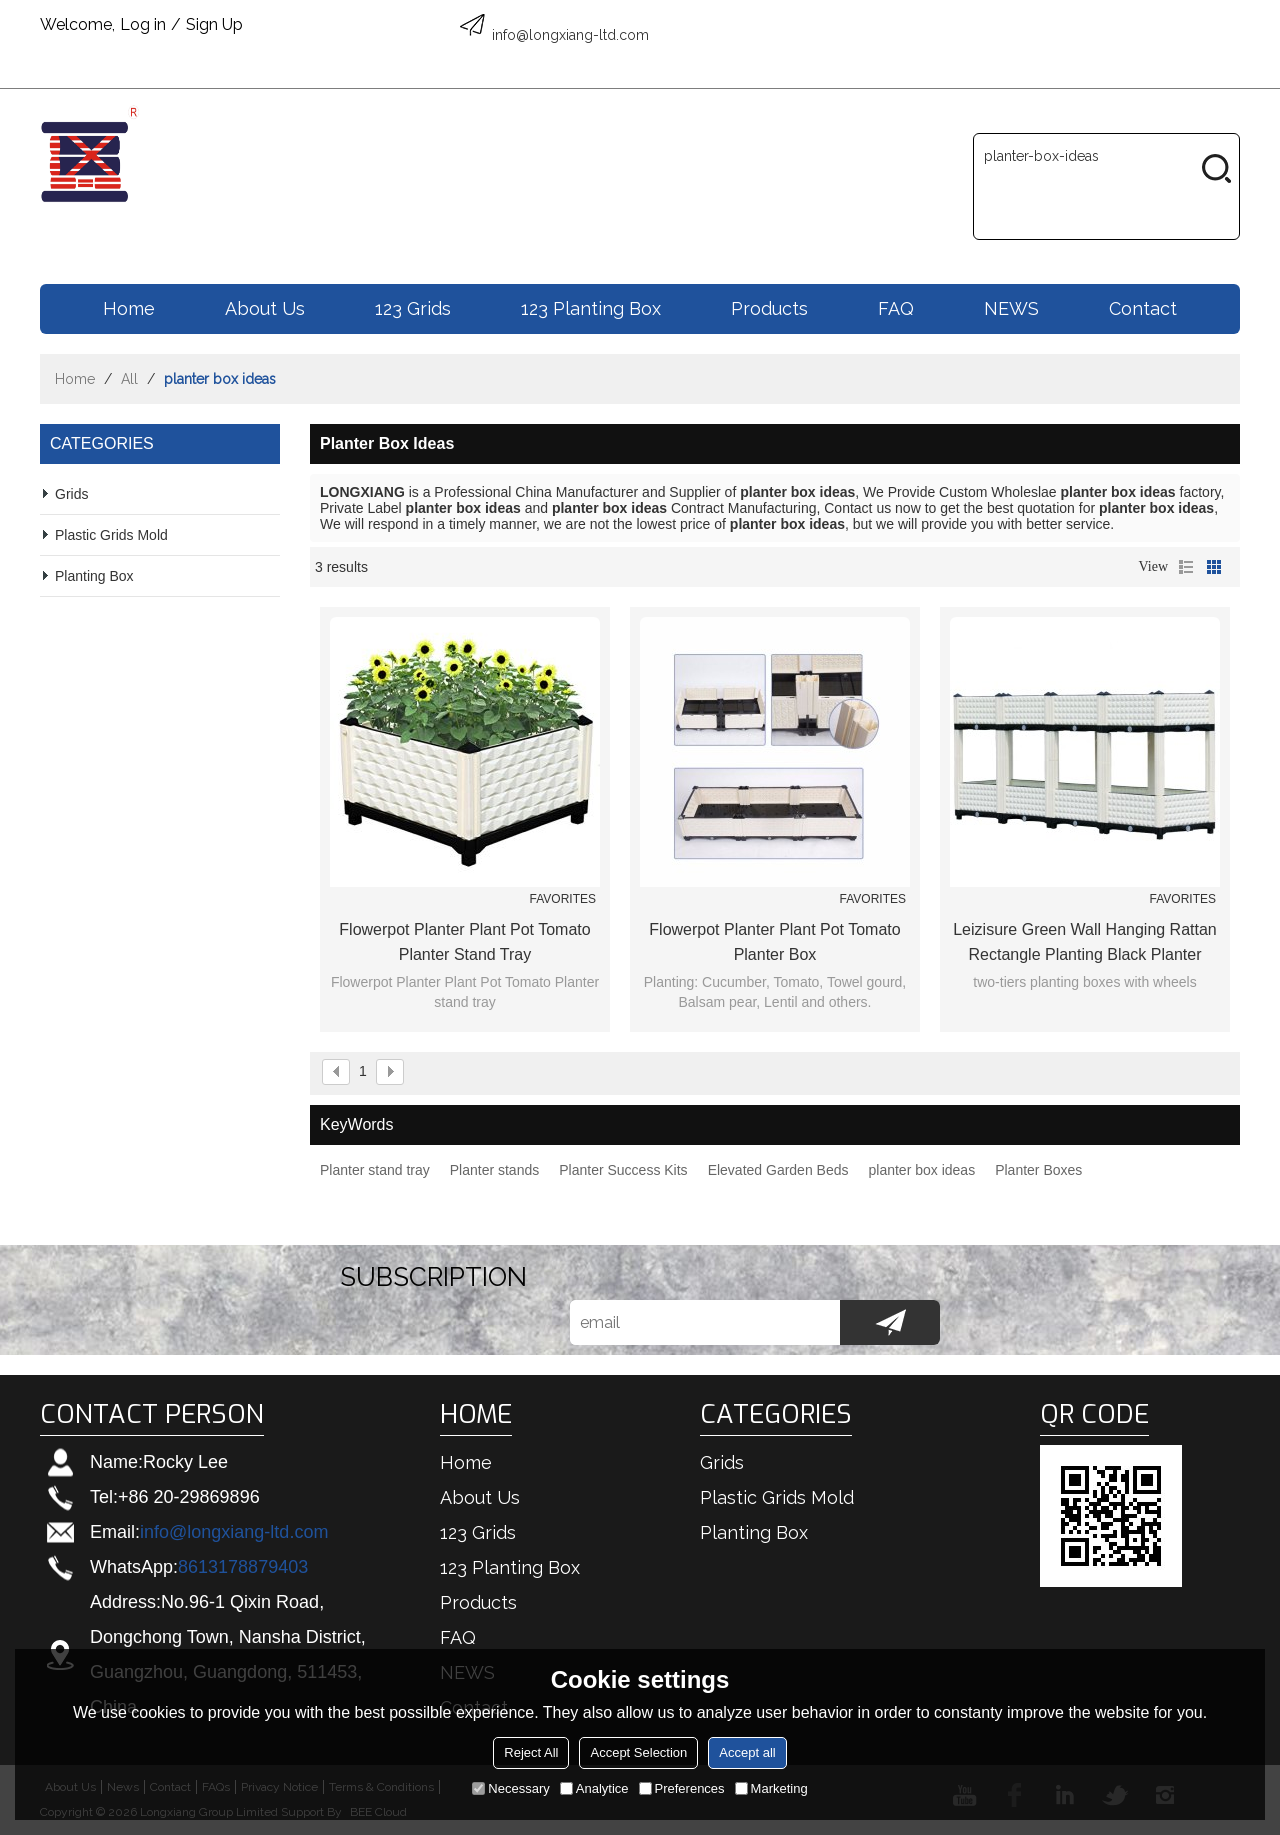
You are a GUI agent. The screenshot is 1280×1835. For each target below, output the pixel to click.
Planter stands (495, 1170)
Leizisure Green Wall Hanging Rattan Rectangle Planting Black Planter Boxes (1085, 944)
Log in (143, 24)
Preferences (682, 1788)
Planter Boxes (1038, 1170)
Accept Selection (638, 1752)
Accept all (747, 1752)
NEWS (1011, 308)
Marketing (771, 1788)
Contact (1143, 308)
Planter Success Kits (623, 1170)
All (129, 379)
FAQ (896, 308)
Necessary (510, 1788)
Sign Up (214, 24)
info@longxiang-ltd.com (234, 1532)
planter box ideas (922, 1170)
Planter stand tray (375, 1170)
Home (129, 308)
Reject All (531, 1752)
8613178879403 (243, 1567)
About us (265, 308)
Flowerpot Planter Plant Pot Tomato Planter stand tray (464, 942)
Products (769, 308)
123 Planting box (591, 308)
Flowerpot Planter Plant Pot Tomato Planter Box (774, 942)
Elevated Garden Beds (778, 1170)
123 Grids (413, 308)
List (1186, 567)
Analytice (594, 1788)
